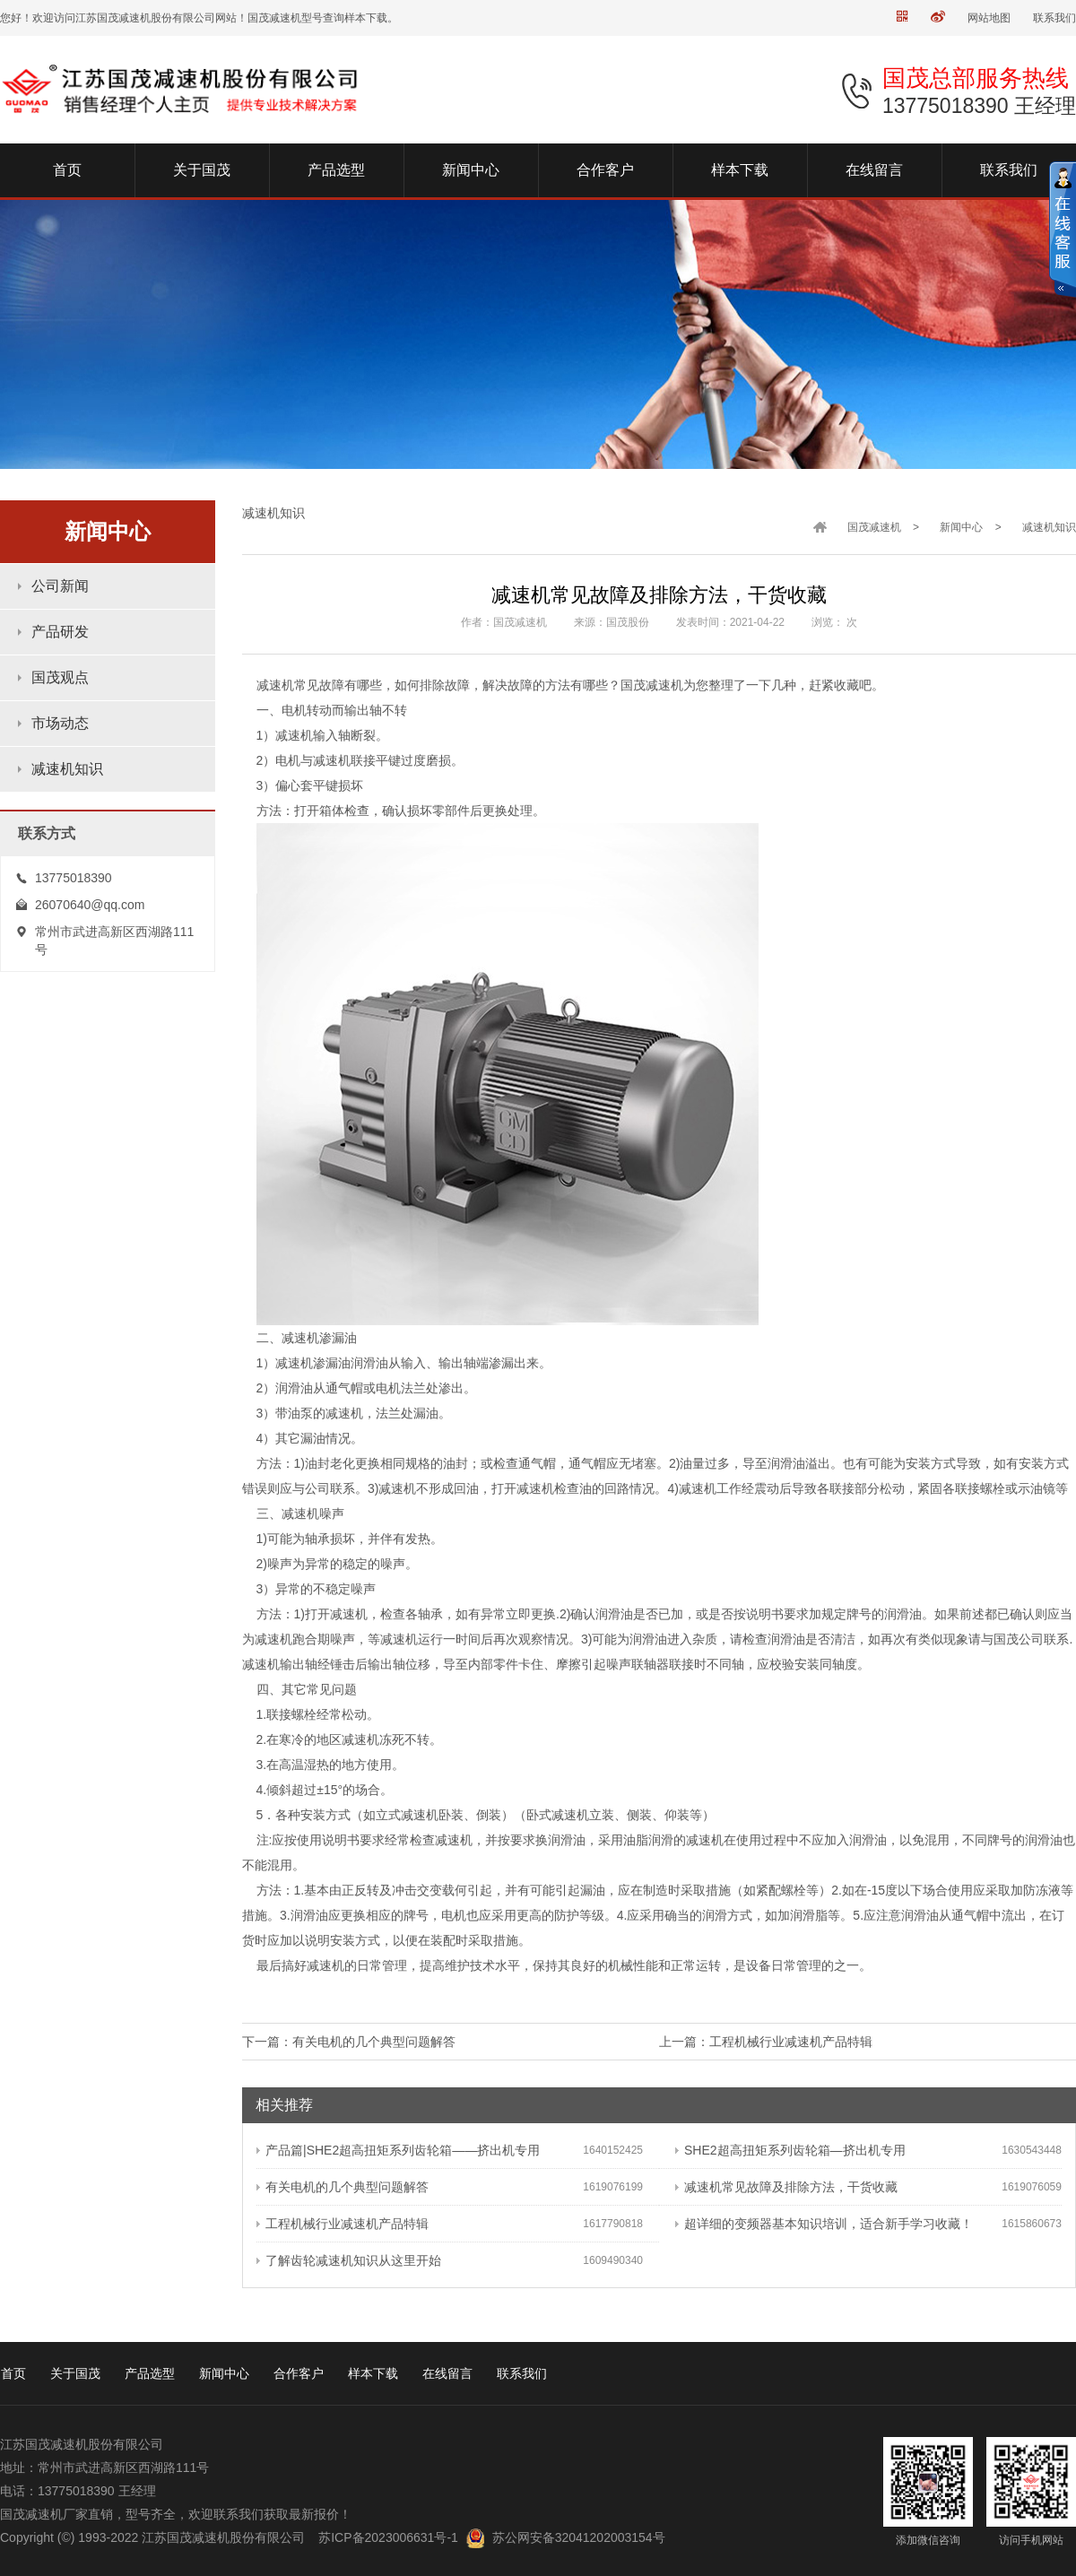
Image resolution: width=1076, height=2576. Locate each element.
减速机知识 (67, 768)
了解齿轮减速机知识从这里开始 (348, 2260)
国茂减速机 (874, 527)
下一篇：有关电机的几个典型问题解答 (349, 2041)
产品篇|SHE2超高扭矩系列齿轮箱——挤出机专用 (398, 2150)
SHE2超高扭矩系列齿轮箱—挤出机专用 (790, 2150)
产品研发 (60, 631)
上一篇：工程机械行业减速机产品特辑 (765, 2041)
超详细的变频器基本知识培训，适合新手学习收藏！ (824, 2223)
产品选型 (150, 2373)
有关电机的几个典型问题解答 (342, 2187)
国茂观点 (60, 677)
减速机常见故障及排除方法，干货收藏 (786, 2187)
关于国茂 (75, 2373)
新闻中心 (961, 527)
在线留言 (447, 2373)
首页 (13, 2373)
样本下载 (373, 2373)
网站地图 (989, 18)
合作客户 (298, 2373)
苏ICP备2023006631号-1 (388, 2537)
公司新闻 (60, 586)
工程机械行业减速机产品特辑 (342, 2223)
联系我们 (1054, 18)
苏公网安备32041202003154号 (578, 2537)
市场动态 (60, 723)
